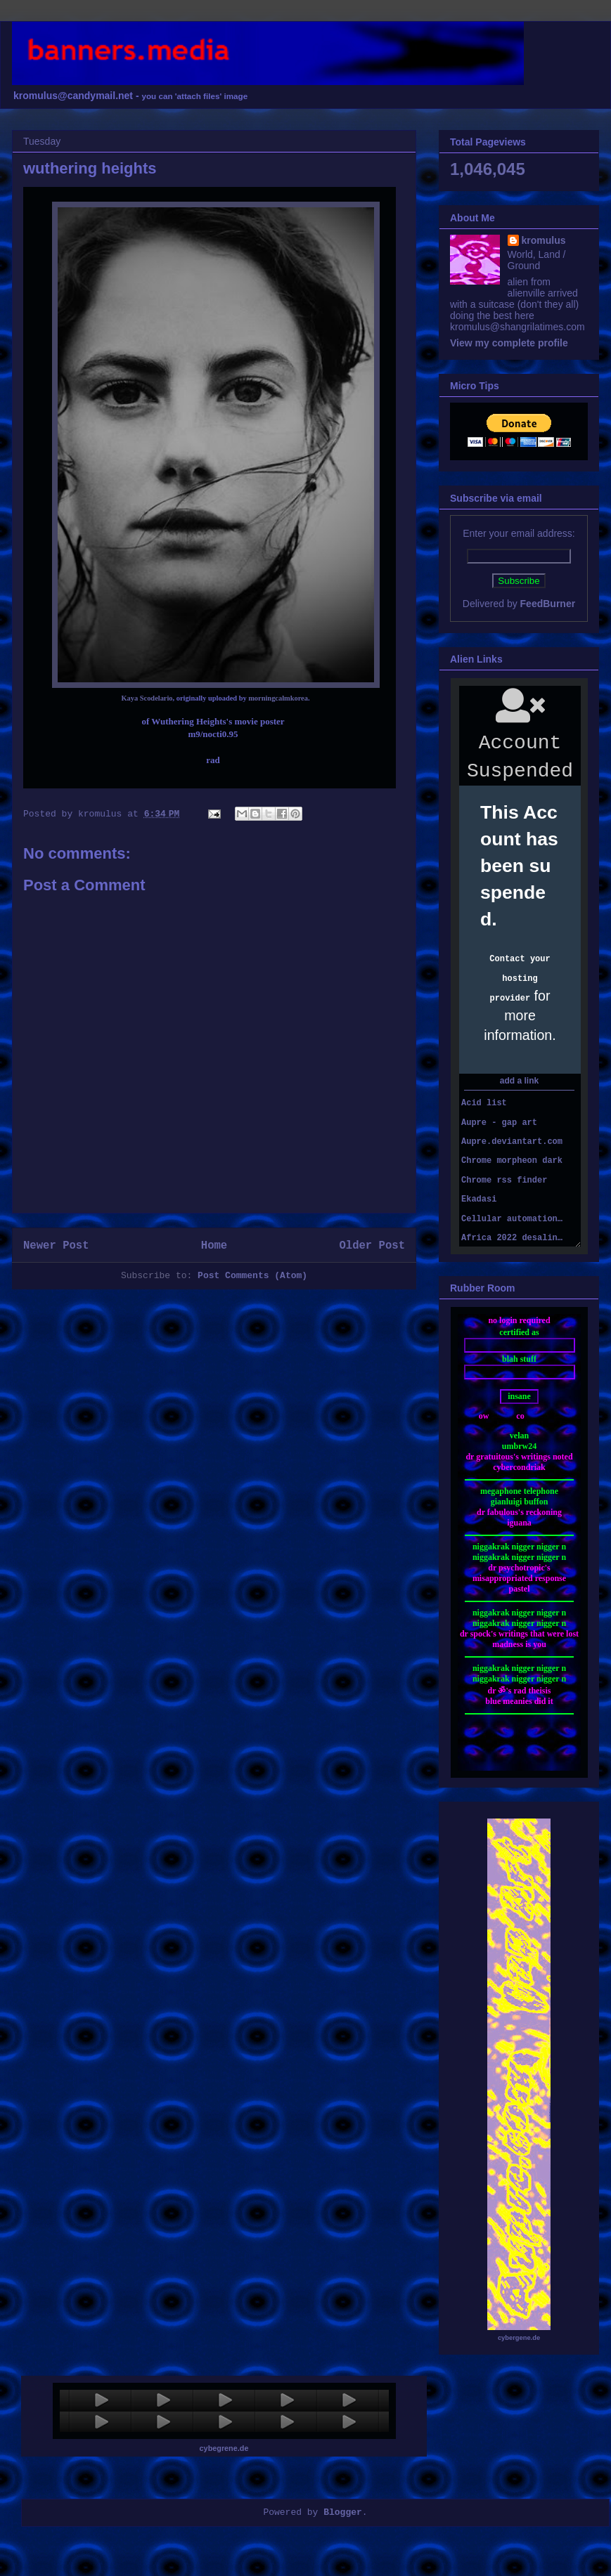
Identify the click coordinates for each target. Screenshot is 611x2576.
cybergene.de (519, 2337)
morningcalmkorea (278, 698)
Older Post (372, 1246)
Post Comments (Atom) (252, 1275)
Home (214, 1246)
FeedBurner (548, 603)
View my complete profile (509, 343)
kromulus (544, 240)
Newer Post (56, 1246)
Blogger (342, 2512)
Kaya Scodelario (147, 698)
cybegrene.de (224, 2448)
